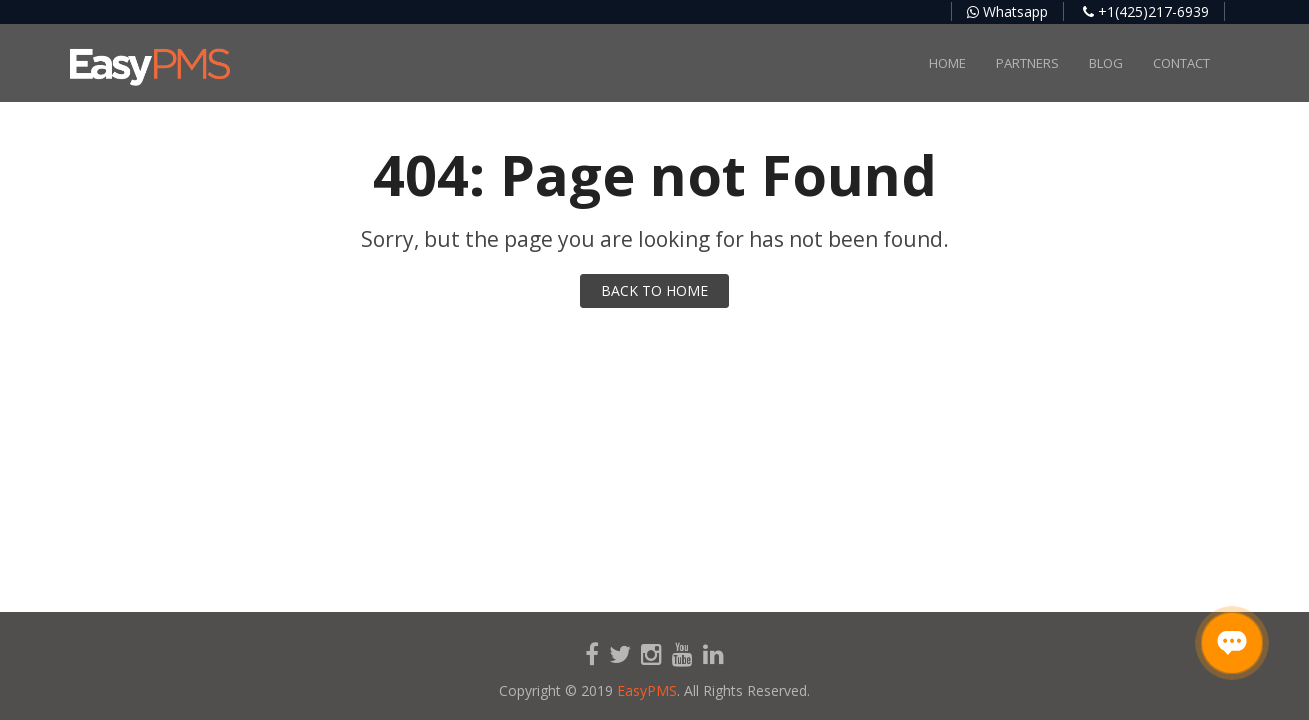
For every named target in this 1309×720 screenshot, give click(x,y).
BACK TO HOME (654, 290)
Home (947, 63)
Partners (1027, 63)
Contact (1181, 63)
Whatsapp (1007, 11)
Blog (1106, 63)
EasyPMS (647, 690)
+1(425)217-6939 (1146, 11)
